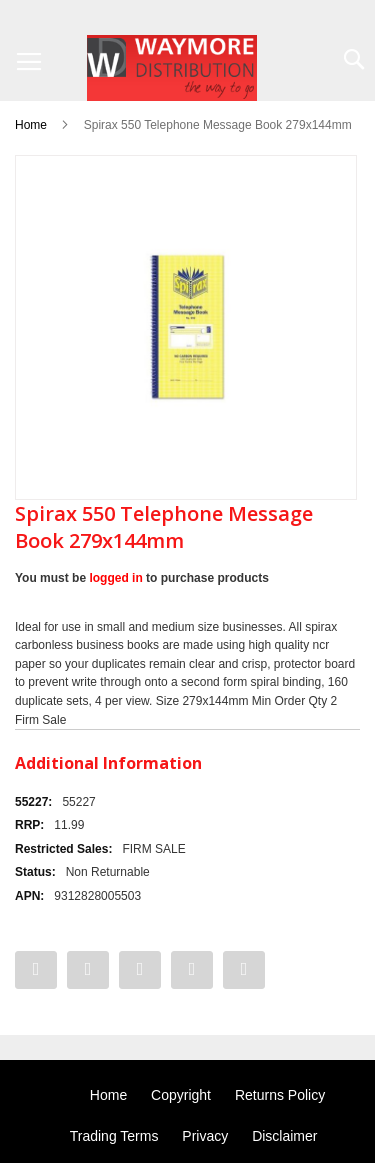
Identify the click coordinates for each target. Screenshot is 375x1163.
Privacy (205, 1136)
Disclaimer (284, 1136)
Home (31, 125)
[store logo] (172, 68)
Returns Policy (280, 1095)
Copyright (181, 1095)
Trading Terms (114, 1136)
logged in (115, 578)
